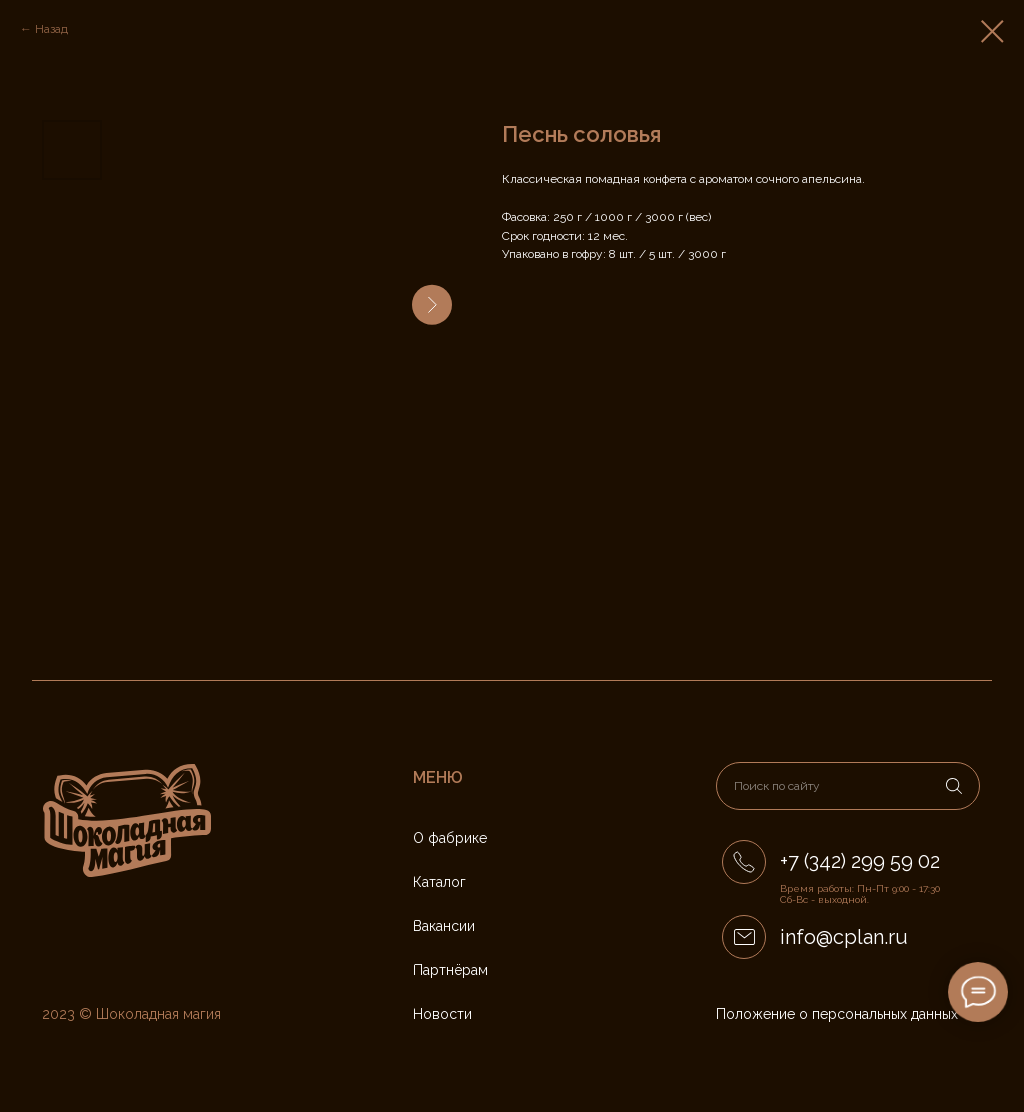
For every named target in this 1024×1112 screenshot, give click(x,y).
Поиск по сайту (777, 786)
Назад (51, 29)
